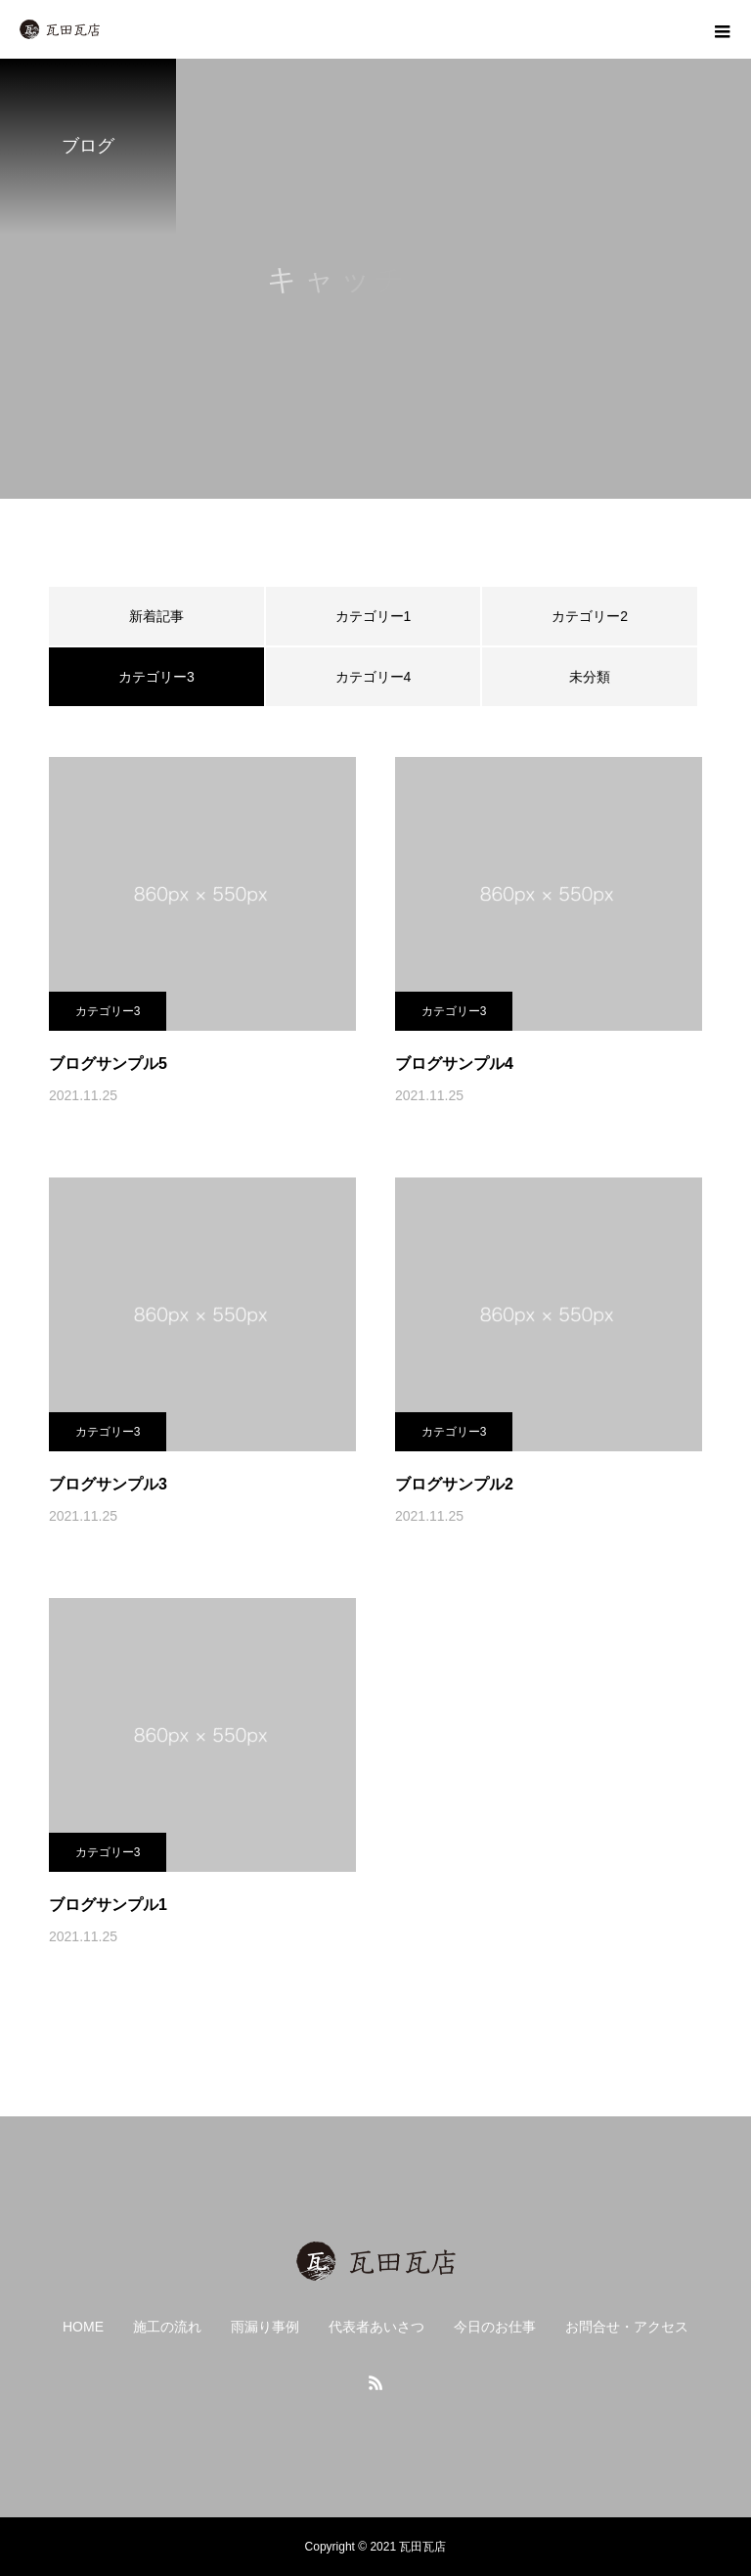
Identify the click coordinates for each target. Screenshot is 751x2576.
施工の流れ (167, 2326)
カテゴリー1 (373, 616)
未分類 (589, 677)
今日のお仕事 (495, 2326)
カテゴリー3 (108, 1011)
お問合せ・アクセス (626, 2326)
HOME (83, 2326)
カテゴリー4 (373, 677)
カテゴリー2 (590, 616)
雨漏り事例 (265, 2326)
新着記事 (156, 616)
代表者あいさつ (376, 2326)
